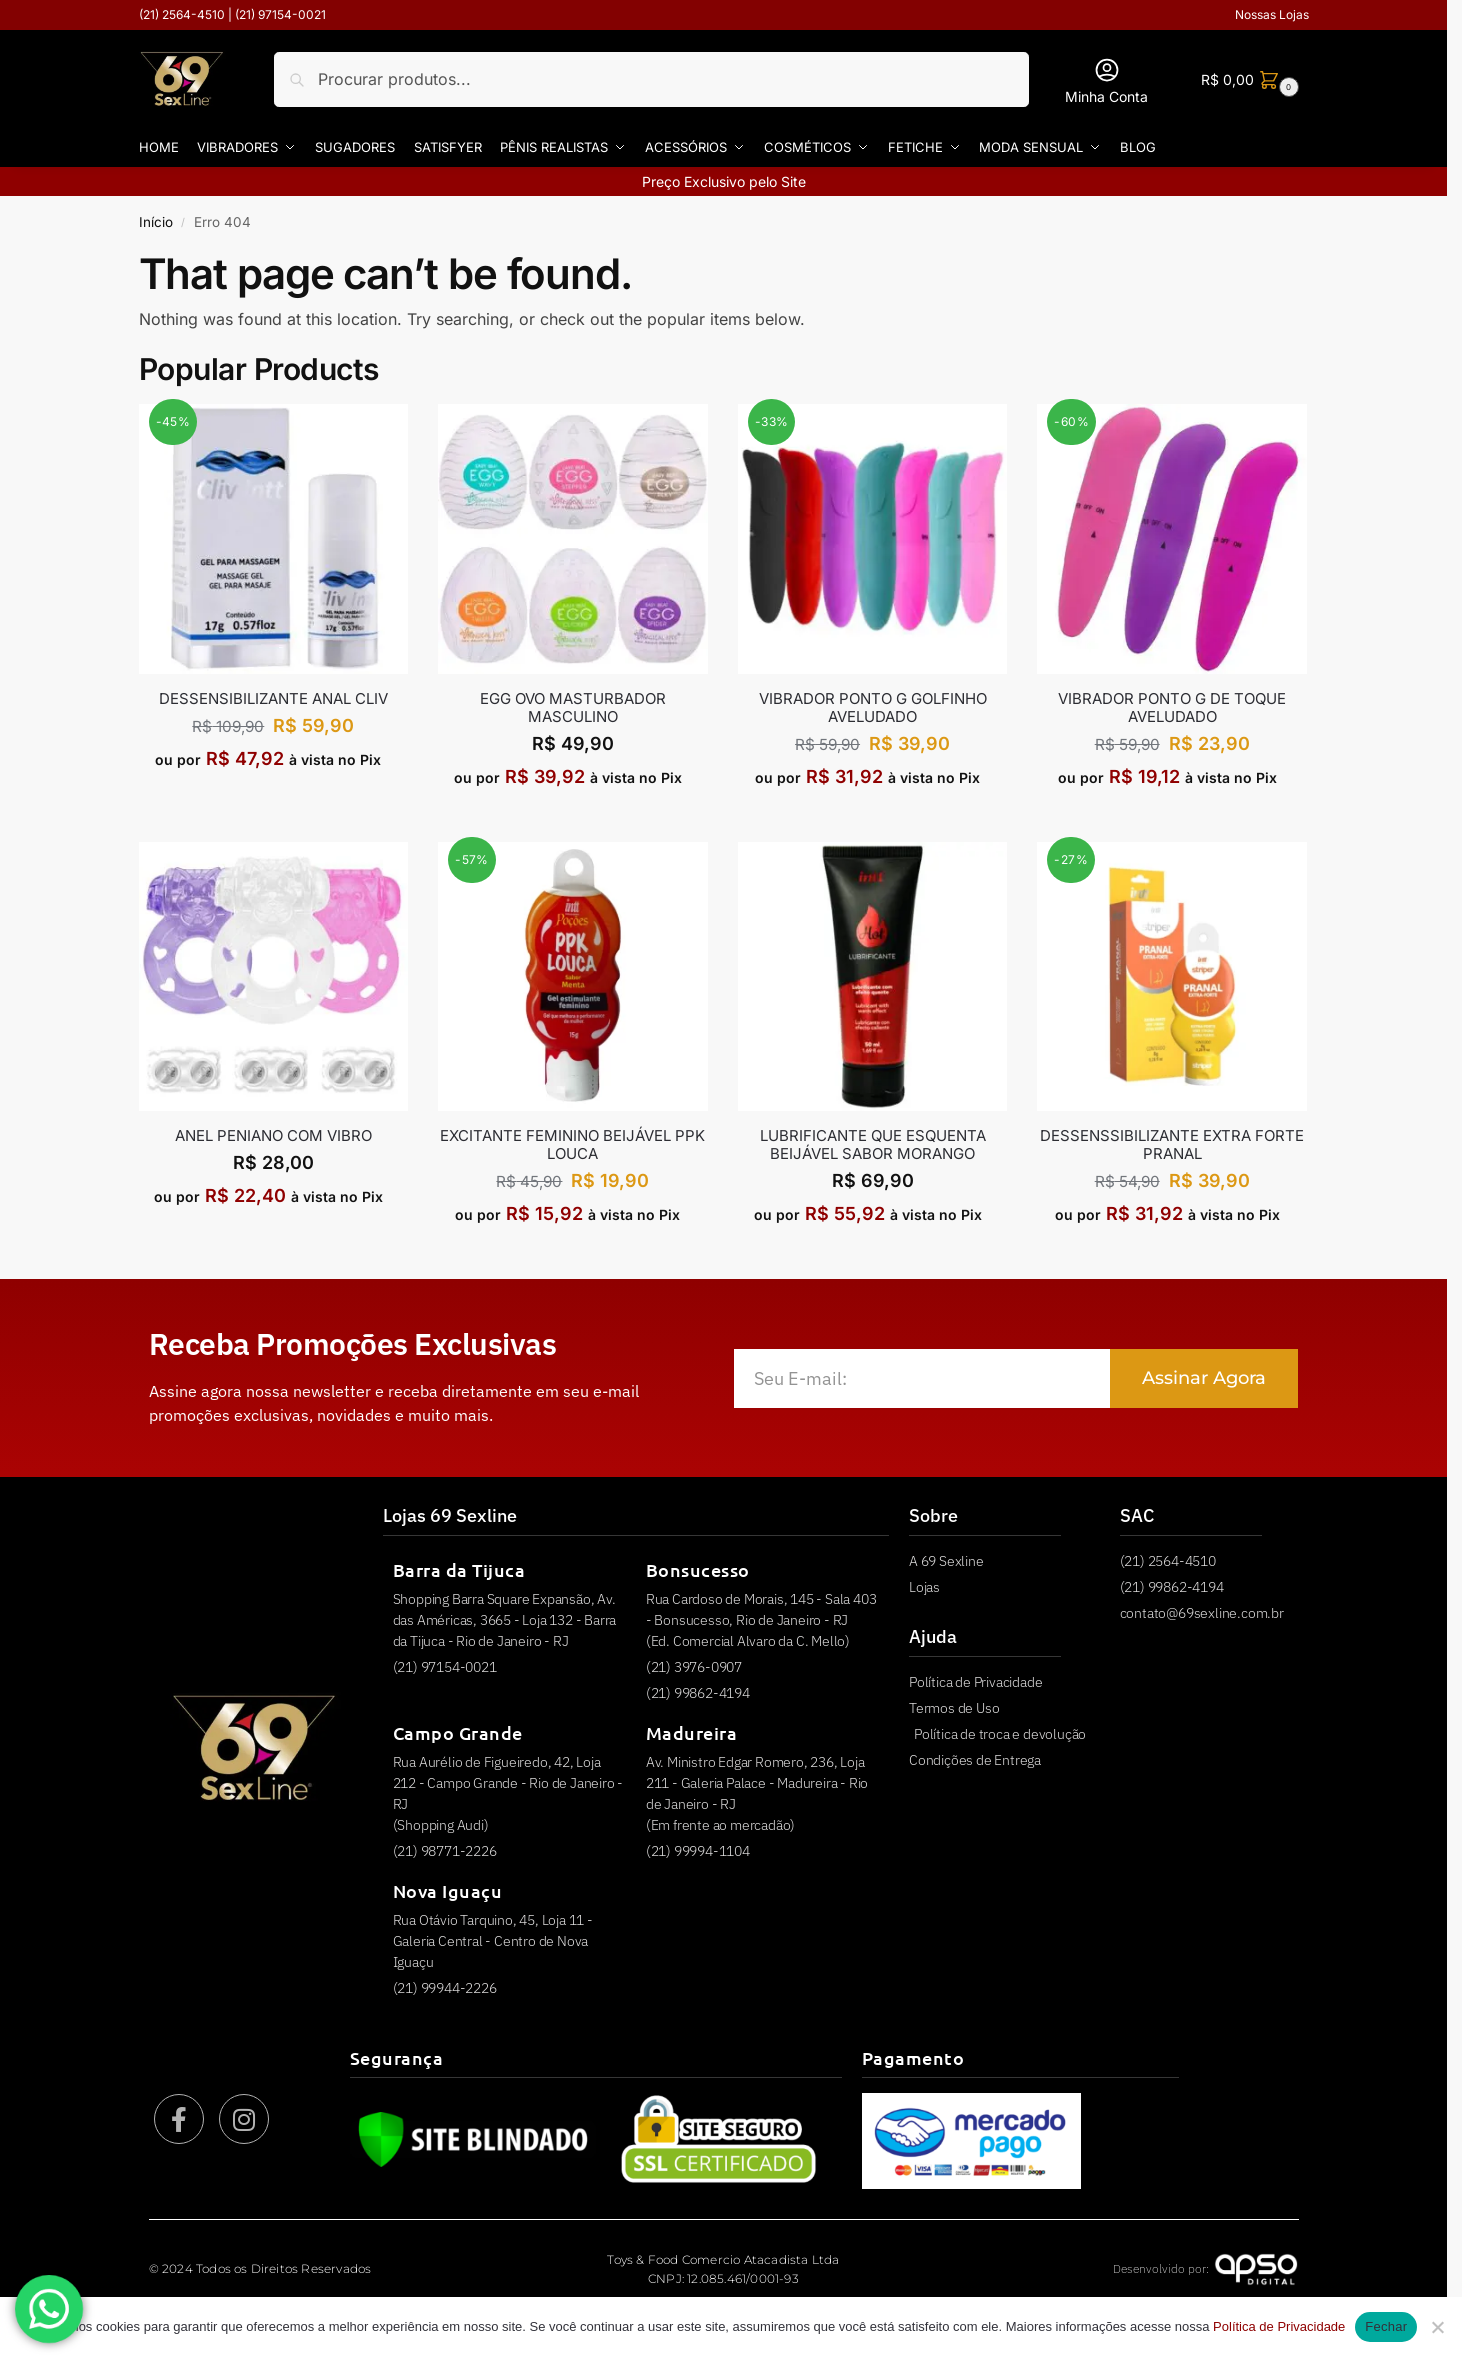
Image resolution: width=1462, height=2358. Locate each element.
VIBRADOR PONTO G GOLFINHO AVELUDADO (873, 707)
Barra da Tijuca (459, 1569)
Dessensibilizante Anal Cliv (273, 698)
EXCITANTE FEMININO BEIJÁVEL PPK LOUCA (572, 1145)
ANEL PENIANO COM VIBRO (273, 1136)
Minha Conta (1106, 80)
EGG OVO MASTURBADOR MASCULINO (573, 707)
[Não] (1437, 2327)
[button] (1247, 79)
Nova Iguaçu (448, 1890)
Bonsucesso (698, 1569)
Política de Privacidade (1279, 2326)
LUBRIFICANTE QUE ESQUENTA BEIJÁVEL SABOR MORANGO (873, 1145)
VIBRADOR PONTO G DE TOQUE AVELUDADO (1172, 707)
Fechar (1386, 2326)
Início (156, 222)
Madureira (692, 1732)
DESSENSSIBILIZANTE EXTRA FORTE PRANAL (1172, 1145)
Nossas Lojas (1272, 14)
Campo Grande (458, 1732)
